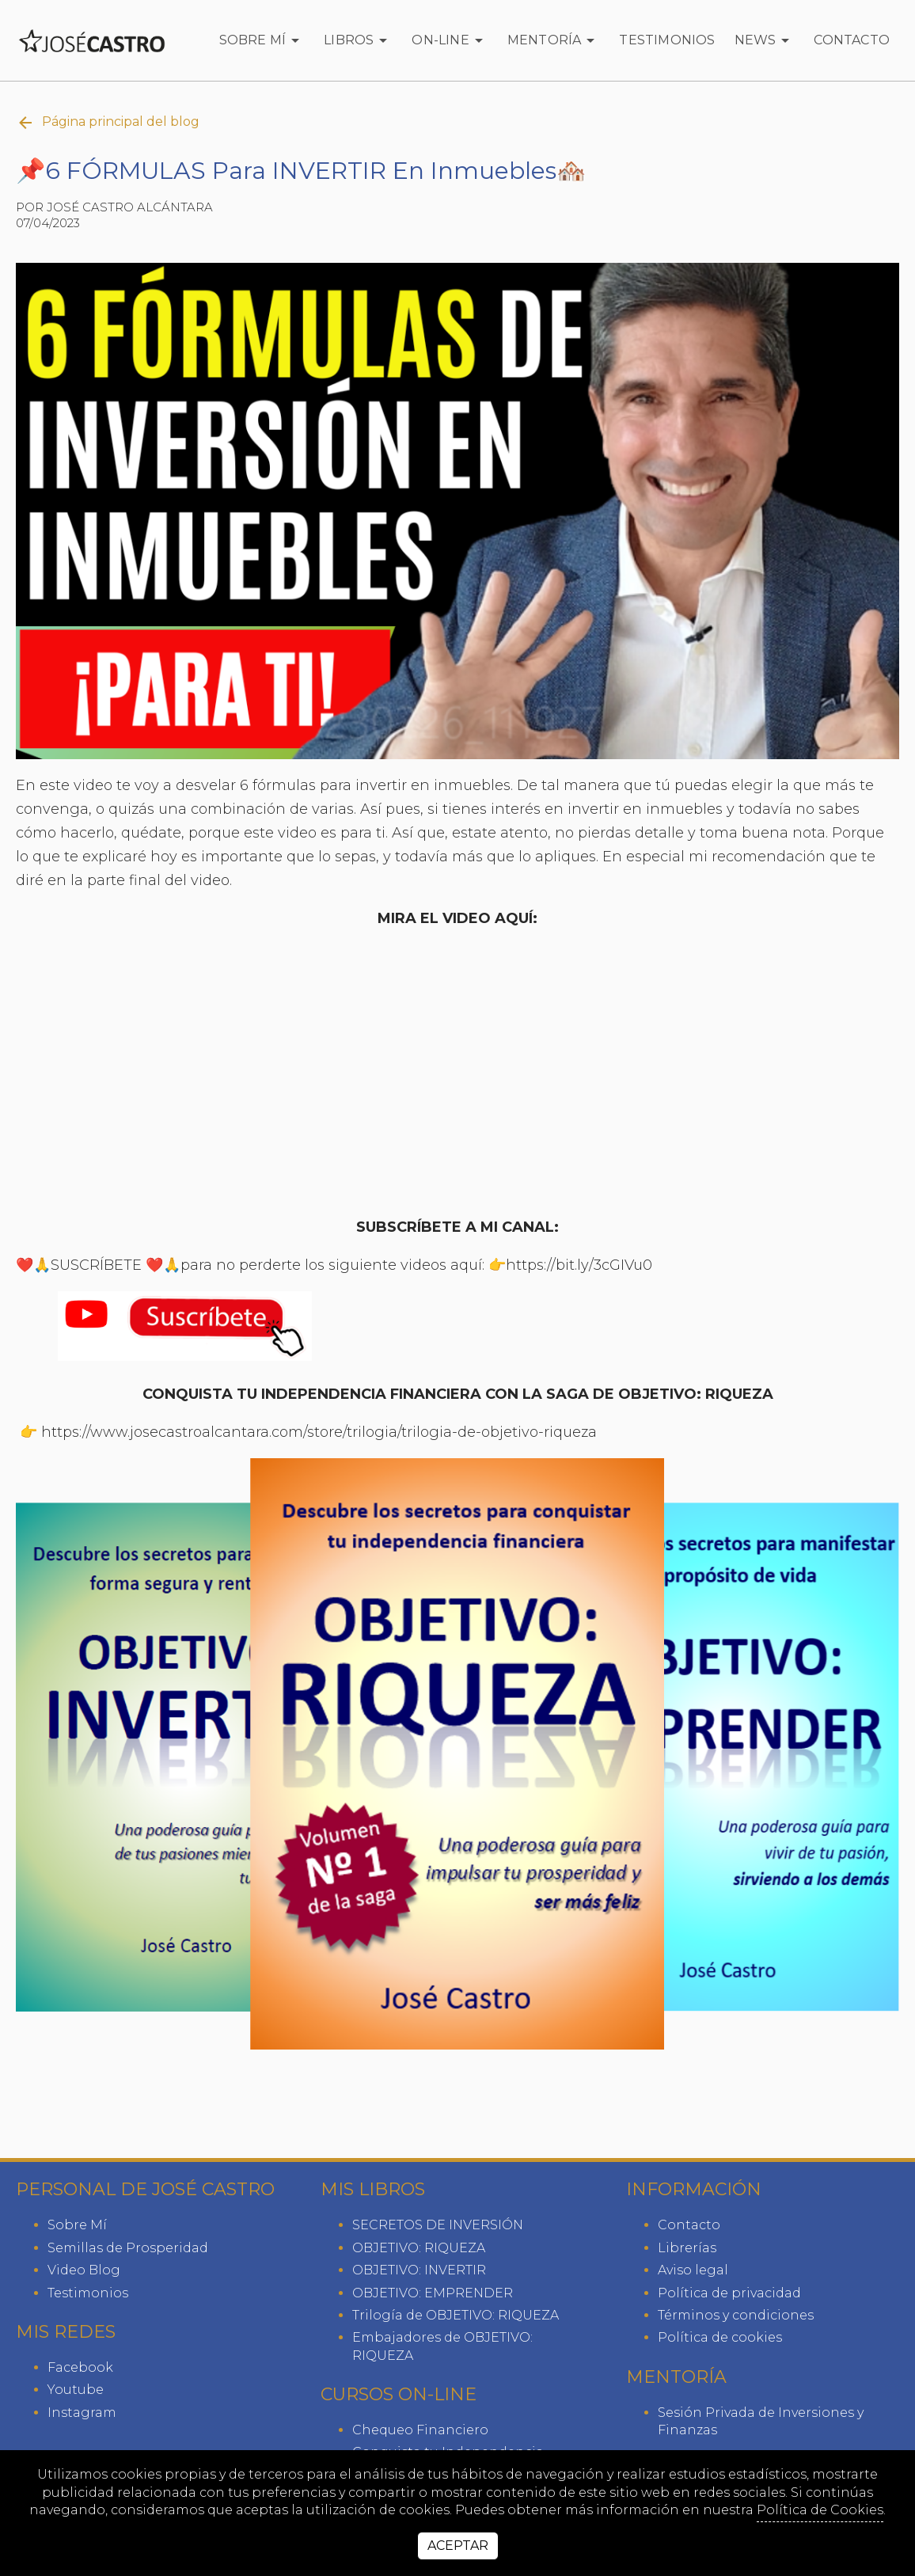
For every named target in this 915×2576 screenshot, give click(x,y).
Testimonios (667, 39)
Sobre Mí (262, 40)
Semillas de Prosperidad (127, 2247)
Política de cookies (720, 2337)
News (765, 40)
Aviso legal (693, 2270)
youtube (75, 2389)
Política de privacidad (729, 2293)
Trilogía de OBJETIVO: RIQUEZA (455, 2315)
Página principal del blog (107, 122)
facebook (80, 2367)
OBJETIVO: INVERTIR (419, 2270)
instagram (81, 2412)
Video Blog (83, 2270)
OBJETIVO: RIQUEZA (418, 2247)
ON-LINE (450, 40)
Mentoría (554, 40)
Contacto (852, 39)
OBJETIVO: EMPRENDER (432, 2293)
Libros (358, 40)
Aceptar (457, 2545)
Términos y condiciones (736, 2315)
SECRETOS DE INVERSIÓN (437, 2224)
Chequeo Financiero (420, 2429)
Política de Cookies (820, 2509)
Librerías (687, 2247)
